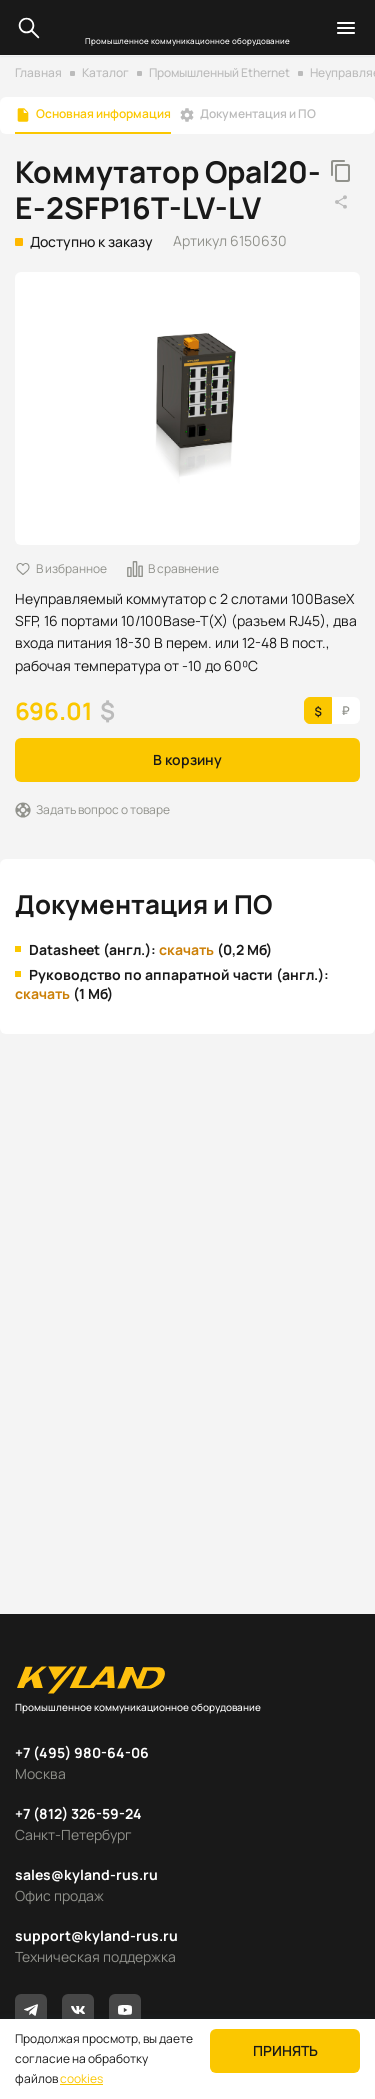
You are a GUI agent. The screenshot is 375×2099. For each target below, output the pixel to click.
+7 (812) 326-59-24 (78, 1813)
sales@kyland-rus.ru (86, 1874)
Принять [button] (285, 2050)
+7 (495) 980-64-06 (82, 1752)
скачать (186, 949)
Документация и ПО (258, 114)
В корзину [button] (187, 759)
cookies (81, 2078)
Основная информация (103, 114)
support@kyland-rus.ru (96, 1935)
